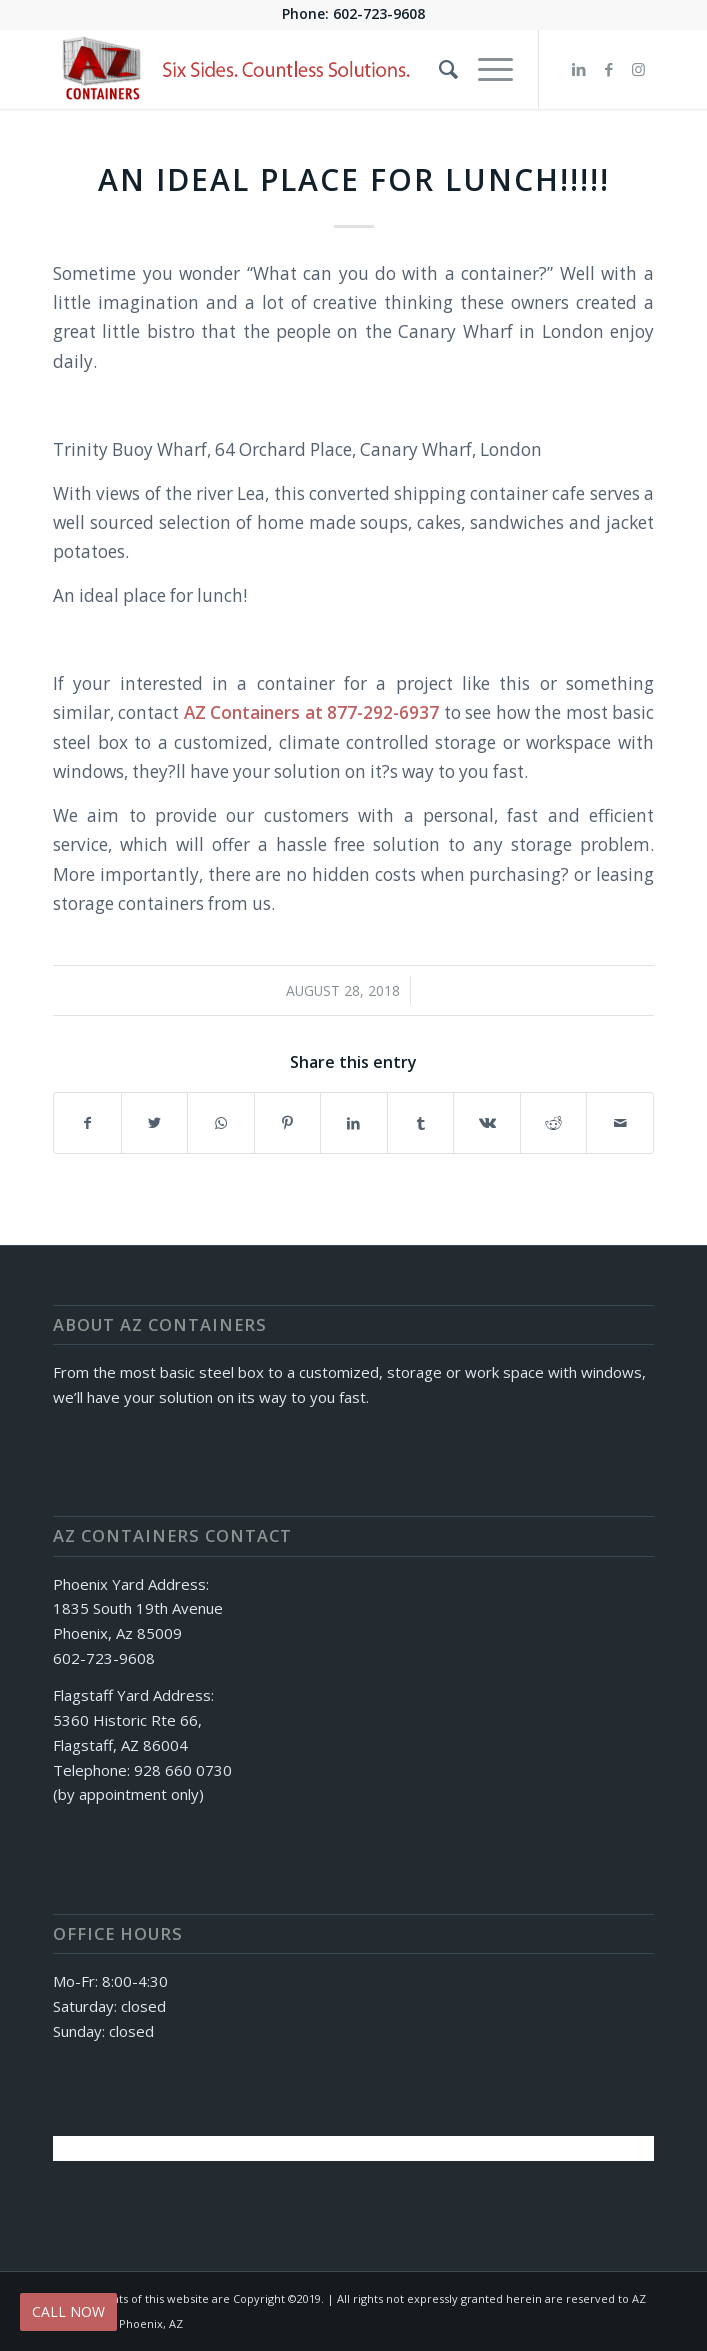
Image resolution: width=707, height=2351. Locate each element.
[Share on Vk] (487, 1123)
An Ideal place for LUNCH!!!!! (354, 179)
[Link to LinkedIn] (579, 69)
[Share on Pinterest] (288, 1123)
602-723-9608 (379, 13)
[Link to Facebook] (609, 69)
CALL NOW (68, 2311)
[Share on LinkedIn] (354, 1123)
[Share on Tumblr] (421, 1123)
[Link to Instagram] (639, 69)
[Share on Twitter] (155, 1123)
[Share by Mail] (620, 1123)
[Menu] (485, 69)
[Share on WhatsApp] (221, 1123)
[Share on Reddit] (554, 1123)
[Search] (438, 69)
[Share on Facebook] (87, 1123)
